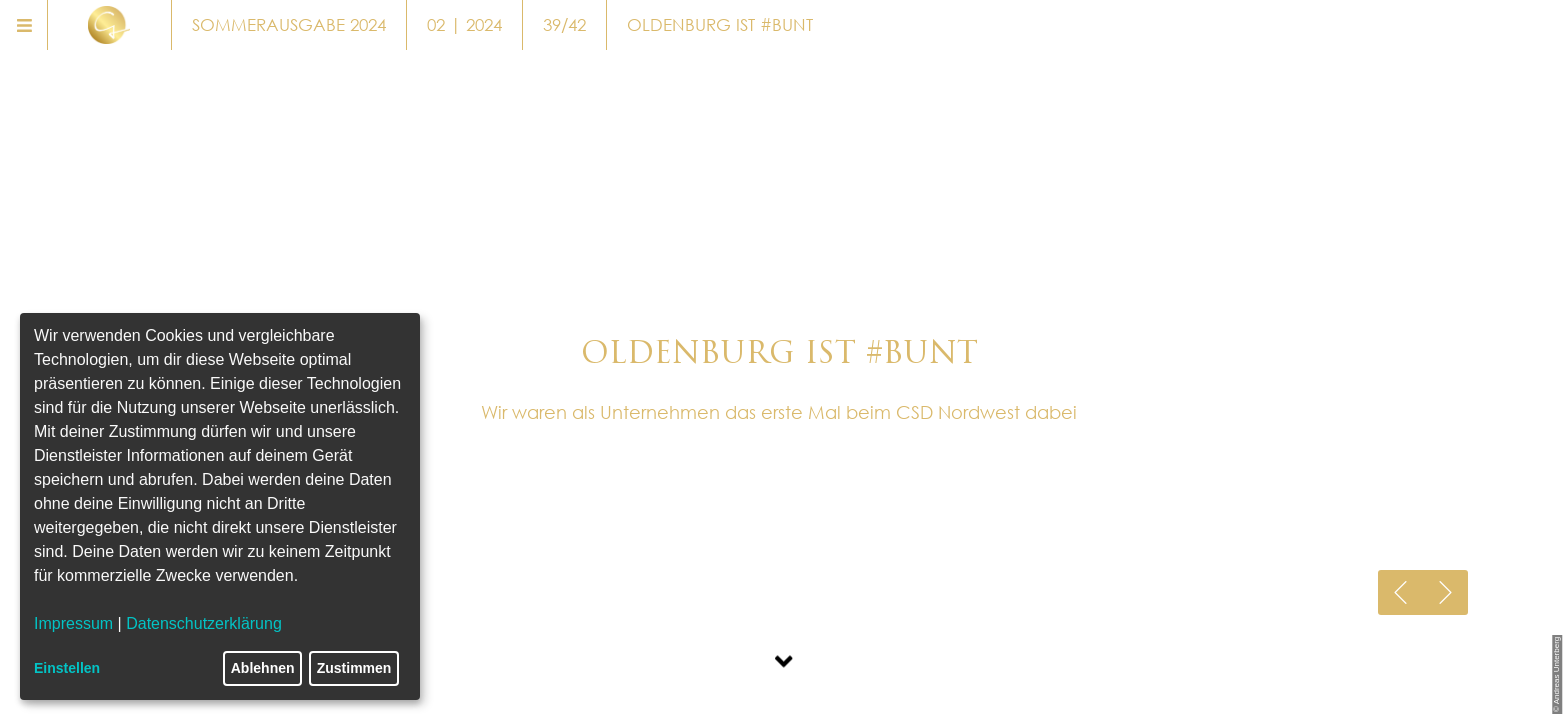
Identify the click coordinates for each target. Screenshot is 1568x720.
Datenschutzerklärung (204, 623)
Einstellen (67, 668)
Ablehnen (263, 668)
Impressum (73, 623)
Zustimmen (354, 668)
